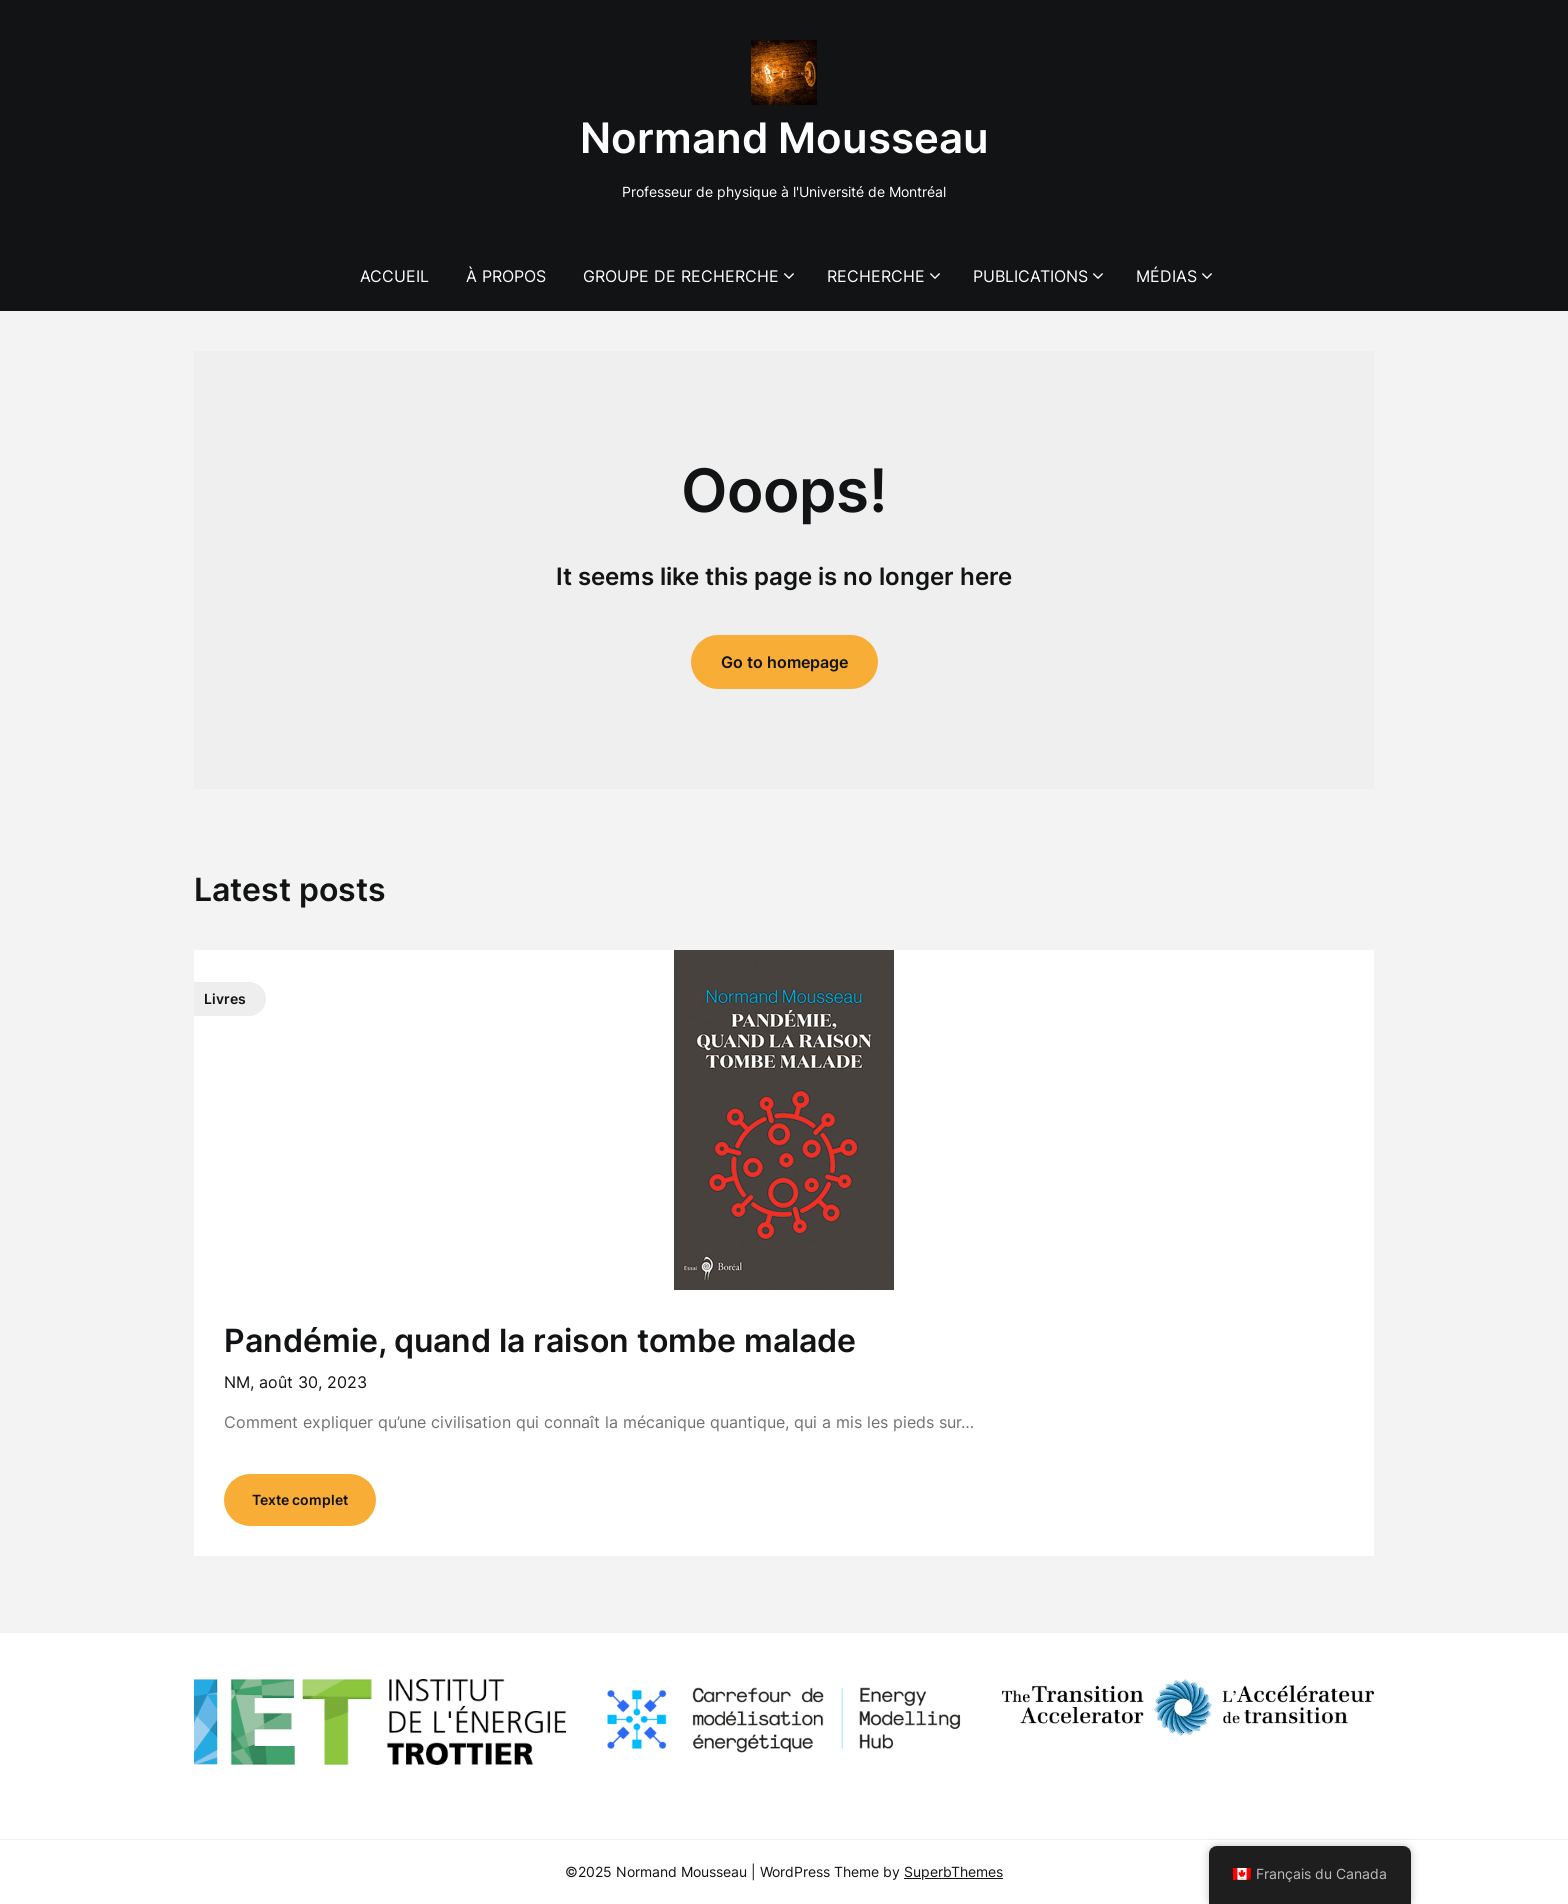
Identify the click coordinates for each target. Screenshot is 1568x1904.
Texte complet (300, 1499)
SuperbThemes (953, 1871)
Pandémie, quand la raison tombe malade (540, 1340)
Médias (1166, 276)
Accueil (394, 276)
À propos (506, 276)
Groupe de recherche (681, 276)
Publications (1030, 276)
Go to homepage (784, 662)
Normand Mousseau (784, 137)
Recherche (876, 276)
